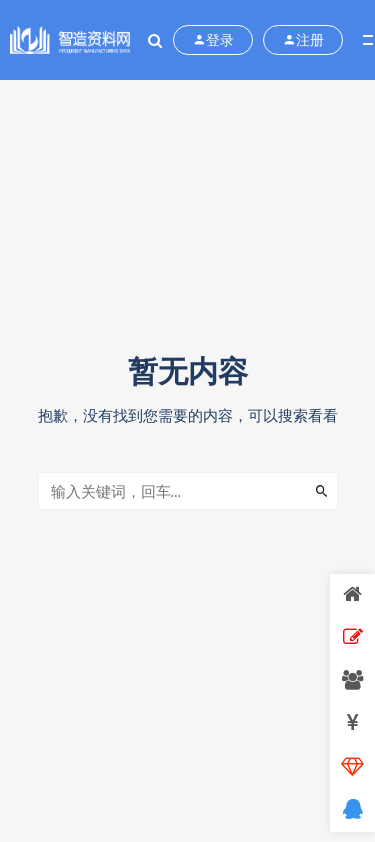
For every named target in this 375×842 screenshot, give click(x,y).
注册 (303, 40)
